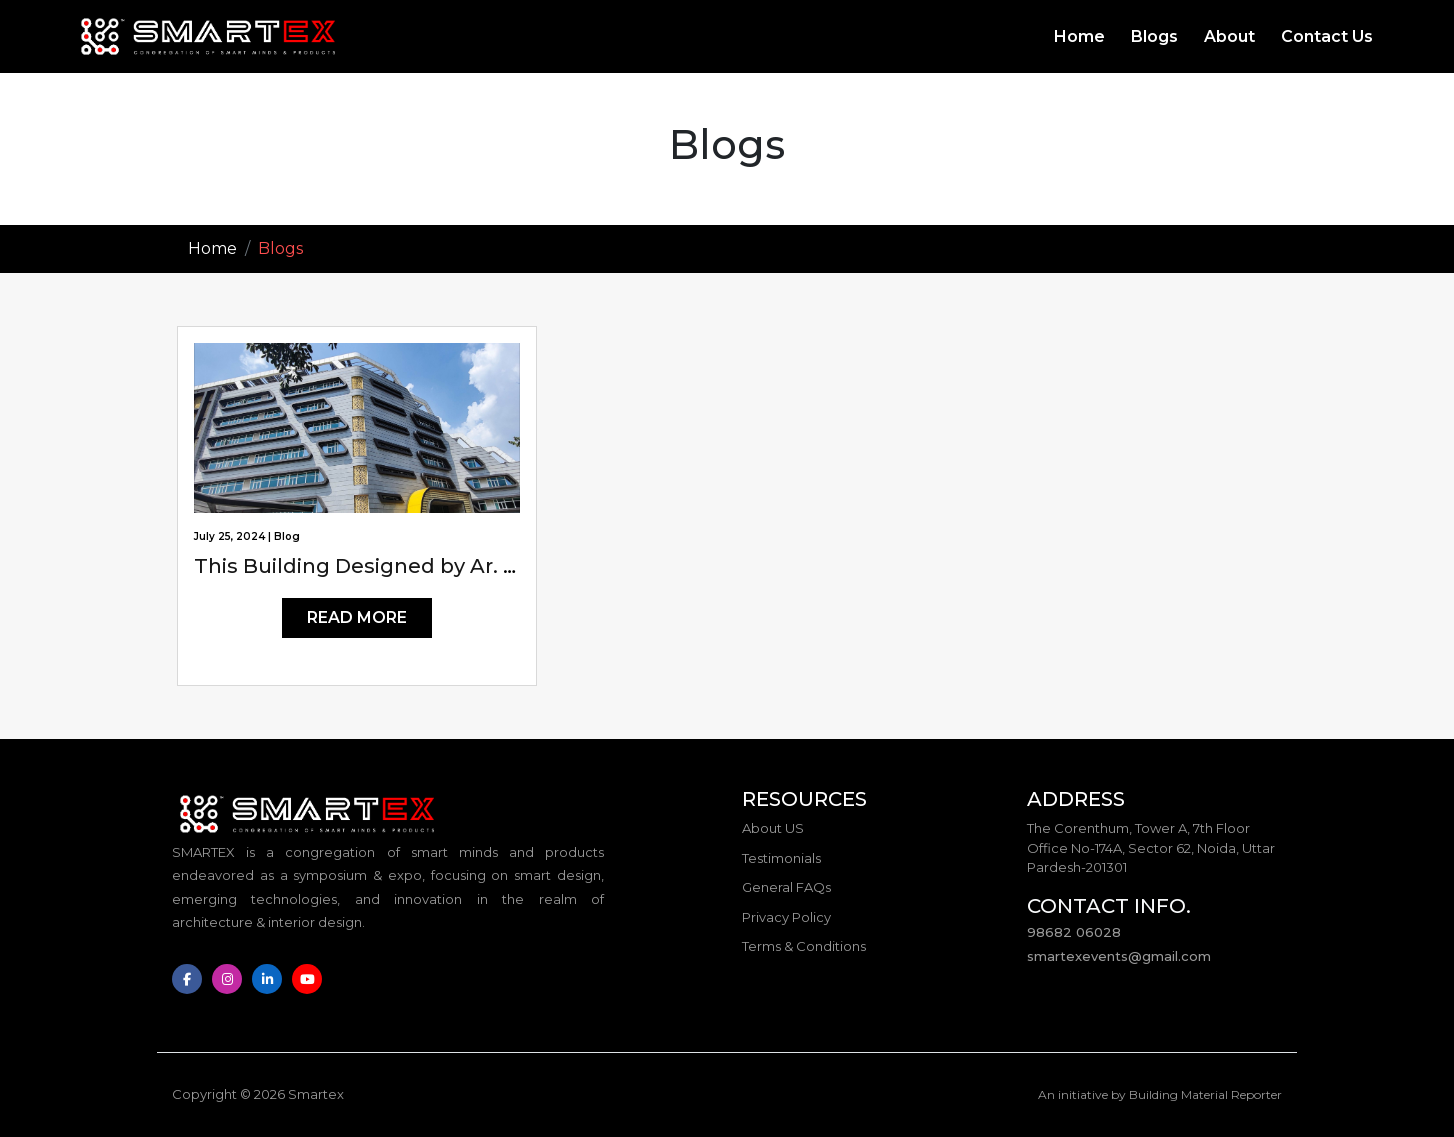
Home (1079, 36)
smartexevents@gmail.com (1119, 956)
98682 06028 (1074, 932)
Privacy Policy (786, 917)
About (1229, 36)
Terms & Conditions (804, 946)
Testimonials (781, 858)
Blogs (1154, 36)
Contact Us (1327, 36)
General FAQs (786, 887)
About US (773, 828)
